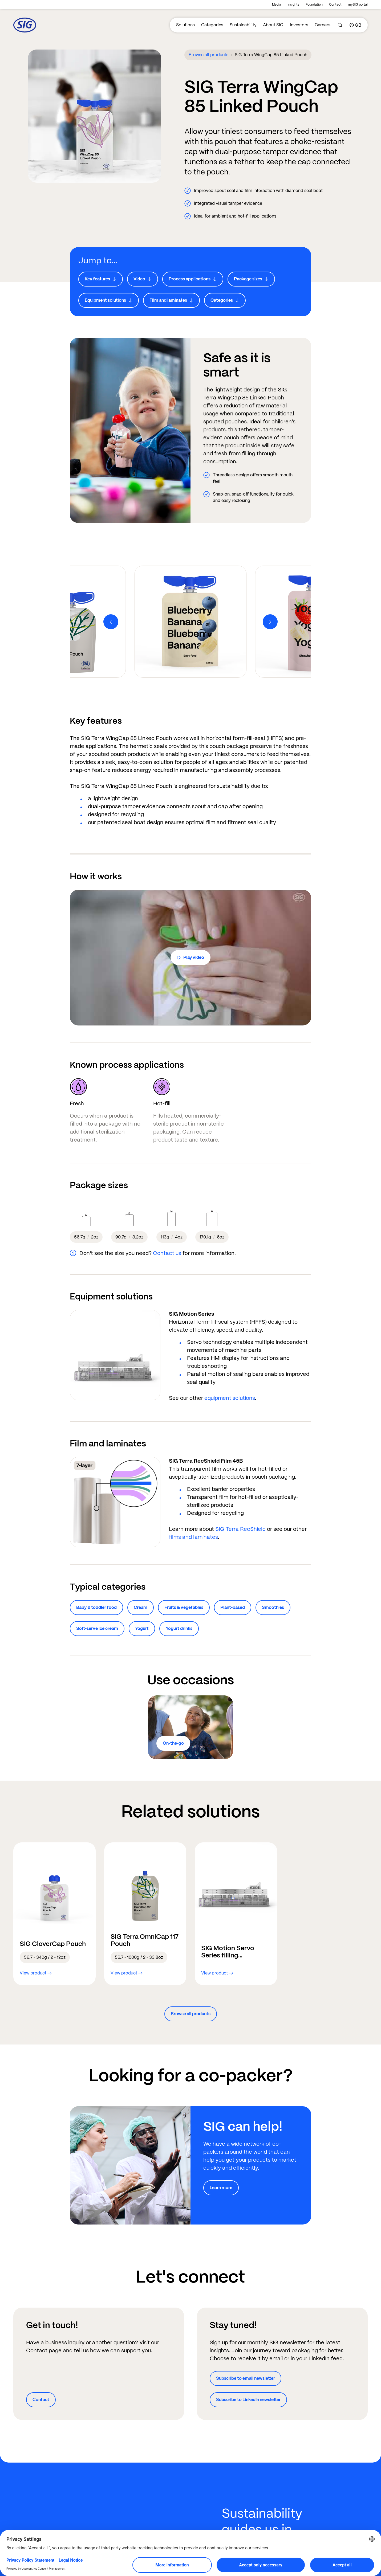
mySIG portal (358, 4)
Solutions (185, 25)
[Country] (355, 25)
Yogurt (142, 1628)
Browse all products (208, 55)
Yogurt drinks (179, 1628)
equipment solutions (229, 1398)
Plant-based (232, 1607)
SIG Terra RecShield (240, 1529)
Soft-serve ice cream (97, 1628)
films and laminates (193, 1537)
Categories (212, 25)
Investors (299, 25)
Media (276, 4)
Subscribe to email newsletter (245, 2378)
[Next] (270, 621)
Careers (322, 25)
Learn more (221, 2187)
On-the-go (173, 1743)
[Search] (340, 25)
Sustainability (243, 25)
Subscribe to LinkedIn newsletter (248, 2399)
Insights (293, 4)
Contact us (167, 1253)
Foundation (314, 4)
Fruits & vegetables (183, 1607)
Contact (335, 4)
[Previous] (110, 621)
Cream (140, 1607)
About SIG (273, 25)
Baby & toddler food (96, 1607)
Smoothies (273, 1607)
